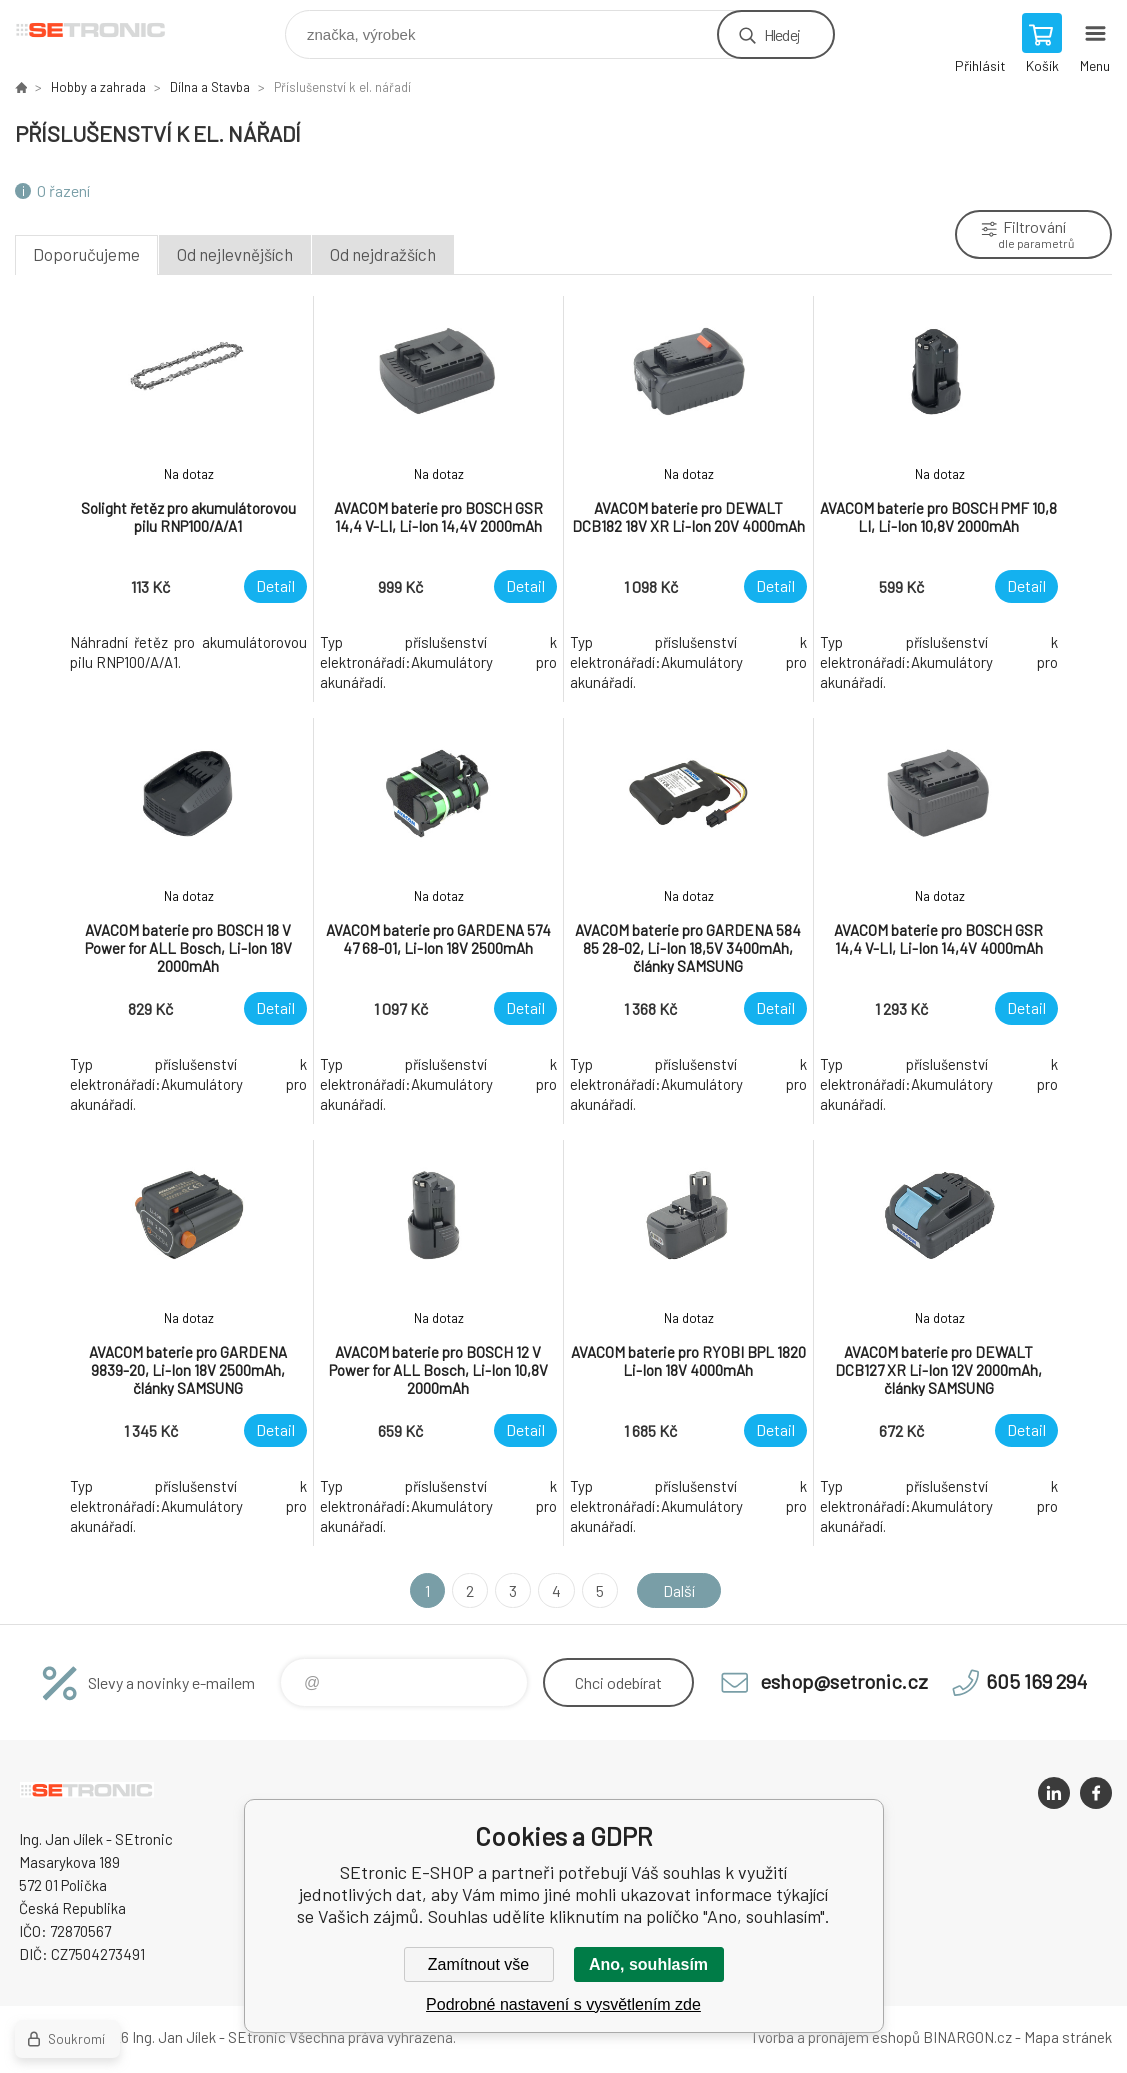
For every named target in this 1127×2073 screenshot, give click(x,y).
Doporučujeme (86, 254)
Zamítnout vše (478, 1964)
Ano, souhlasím (648, 1964)
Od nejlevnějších (235, 254)
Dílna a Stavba (210, 87)
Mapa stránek (1068, 2037)
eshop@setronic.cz (844, 1681)
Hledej (782, 34)
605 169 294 (1036, 1681)
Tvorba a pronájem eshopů (835, 2037)
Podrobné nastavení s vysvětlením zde (563, 2004)
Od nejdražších (383, 254)
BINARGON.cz (967, 2037)
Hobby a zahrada (98, 87)
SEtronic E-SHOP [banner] (103, 29)
